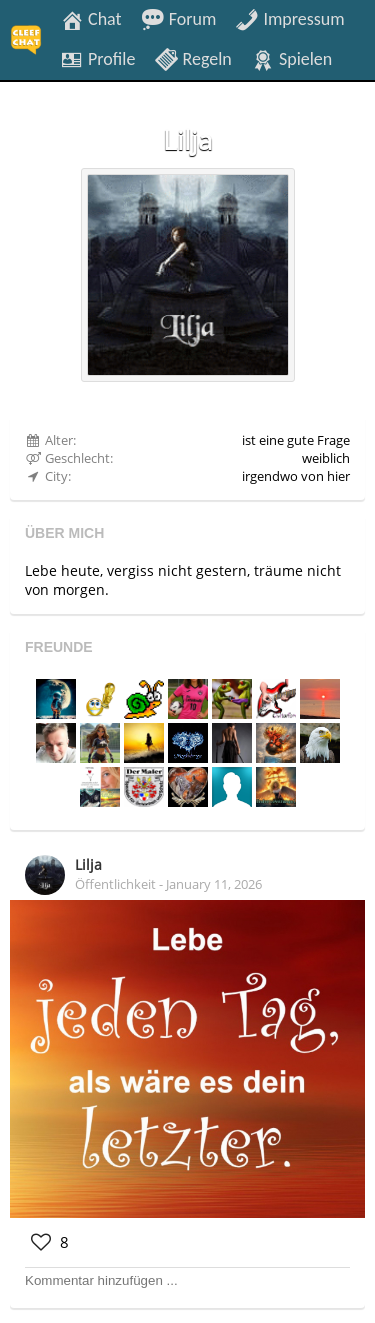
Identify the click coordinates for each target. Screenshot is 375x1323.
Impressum (289, 18)
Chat (91, 18)
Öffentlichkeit (115, 884)
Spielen (291, 58)
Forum (179, 18)
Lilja (88, 864)
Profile (97, 58)
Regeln (192, 58)
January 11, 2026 (214, 884)
